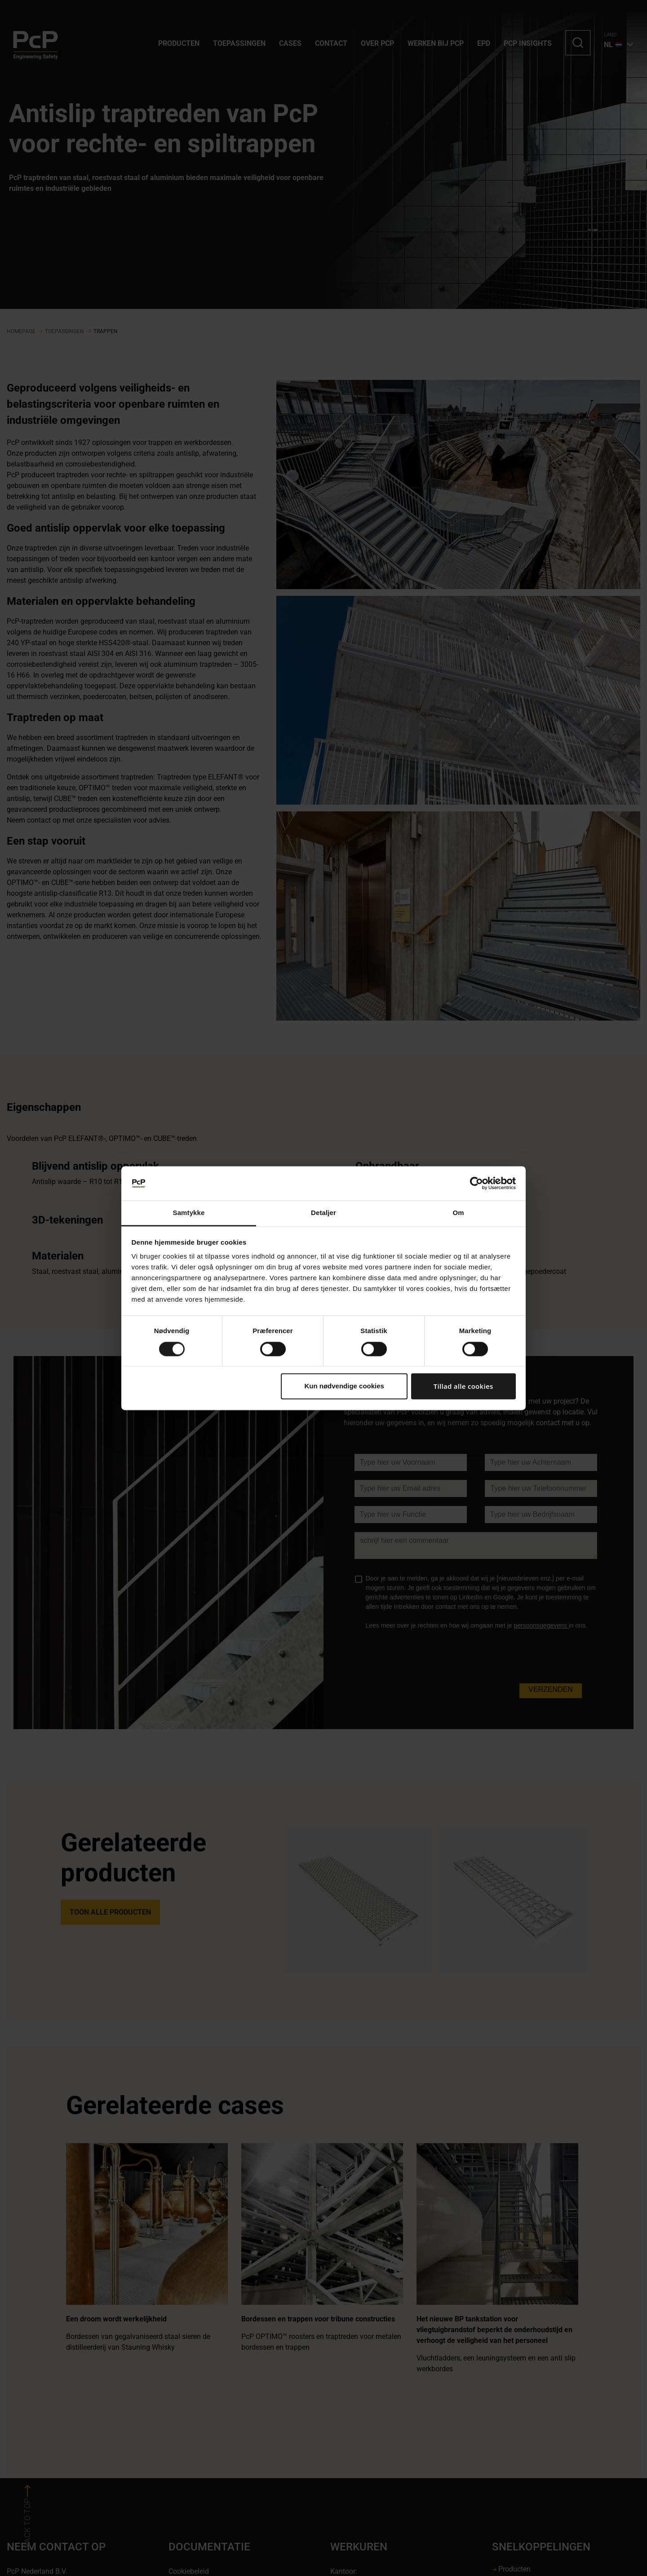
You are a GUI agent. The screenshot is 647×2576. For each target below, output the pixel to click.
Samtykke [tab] (189, 1213)
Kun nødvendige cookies (344, 1386)
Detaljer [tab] (323, 1213)
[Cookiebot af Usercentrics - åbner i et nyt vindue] (476, 1183)
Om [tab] (458, 1213)
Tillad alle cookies (463, 1386)
